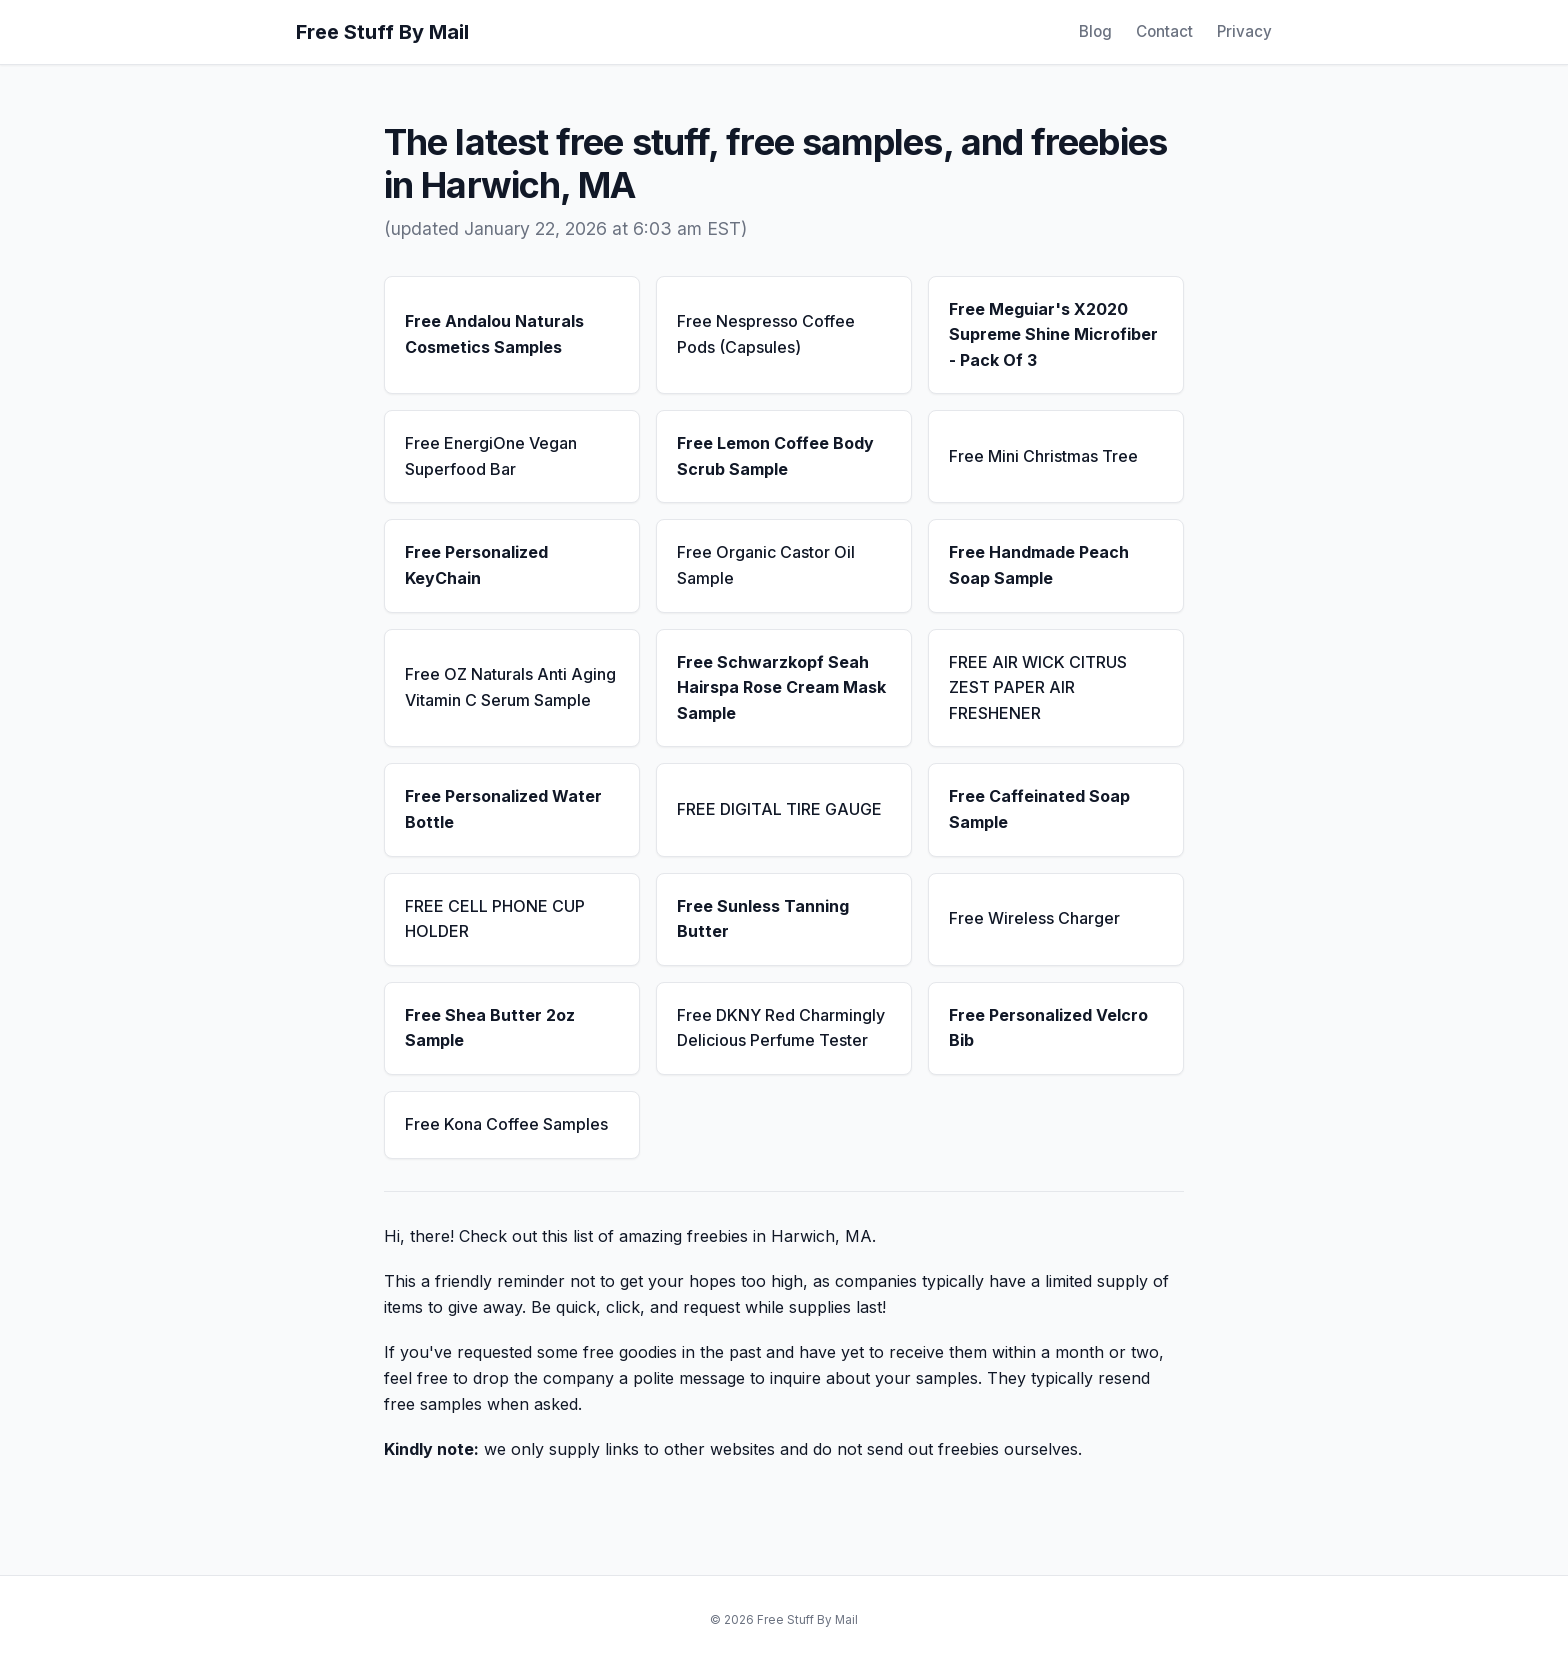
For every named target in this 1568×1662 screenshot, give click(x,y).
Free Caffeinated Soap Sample (1039, 809)
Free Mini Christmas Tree (1043, 456)
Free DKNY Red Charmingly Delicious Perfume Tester (781, 1028)
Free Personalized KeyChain (476, 565)
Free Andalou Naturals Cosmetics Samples (494, 334)
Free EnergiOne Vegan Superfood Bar (491, 456)
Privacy (1244, 31)
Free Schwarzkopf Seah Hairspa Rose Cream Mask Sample (781, 687)
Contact (1164, 31)
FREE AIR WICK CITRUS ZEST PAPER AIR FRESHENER (1038, 687)
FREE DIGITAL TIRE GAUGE (779, 809)
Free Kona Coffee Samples (506, 1124)
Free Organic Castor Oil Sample (766, 565)
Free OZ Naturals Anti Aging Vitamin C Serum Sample (510, 687)
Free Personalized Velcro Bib (1048, 1028)
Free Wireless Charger (1034, 918)
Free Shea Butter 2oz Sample (490, 1028)
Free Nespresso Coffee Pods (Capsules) (766, 334)
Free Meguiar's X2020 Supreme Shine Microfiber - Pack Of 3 (1053, 334)
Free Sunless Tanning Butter (763, 919)
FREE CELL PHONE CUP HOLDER (495, 919)
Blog (1095, 31)
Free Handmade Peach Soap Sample (1039, 565)
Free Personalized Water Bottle (503, 809)
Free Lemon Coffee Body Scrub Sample (775, 456)
